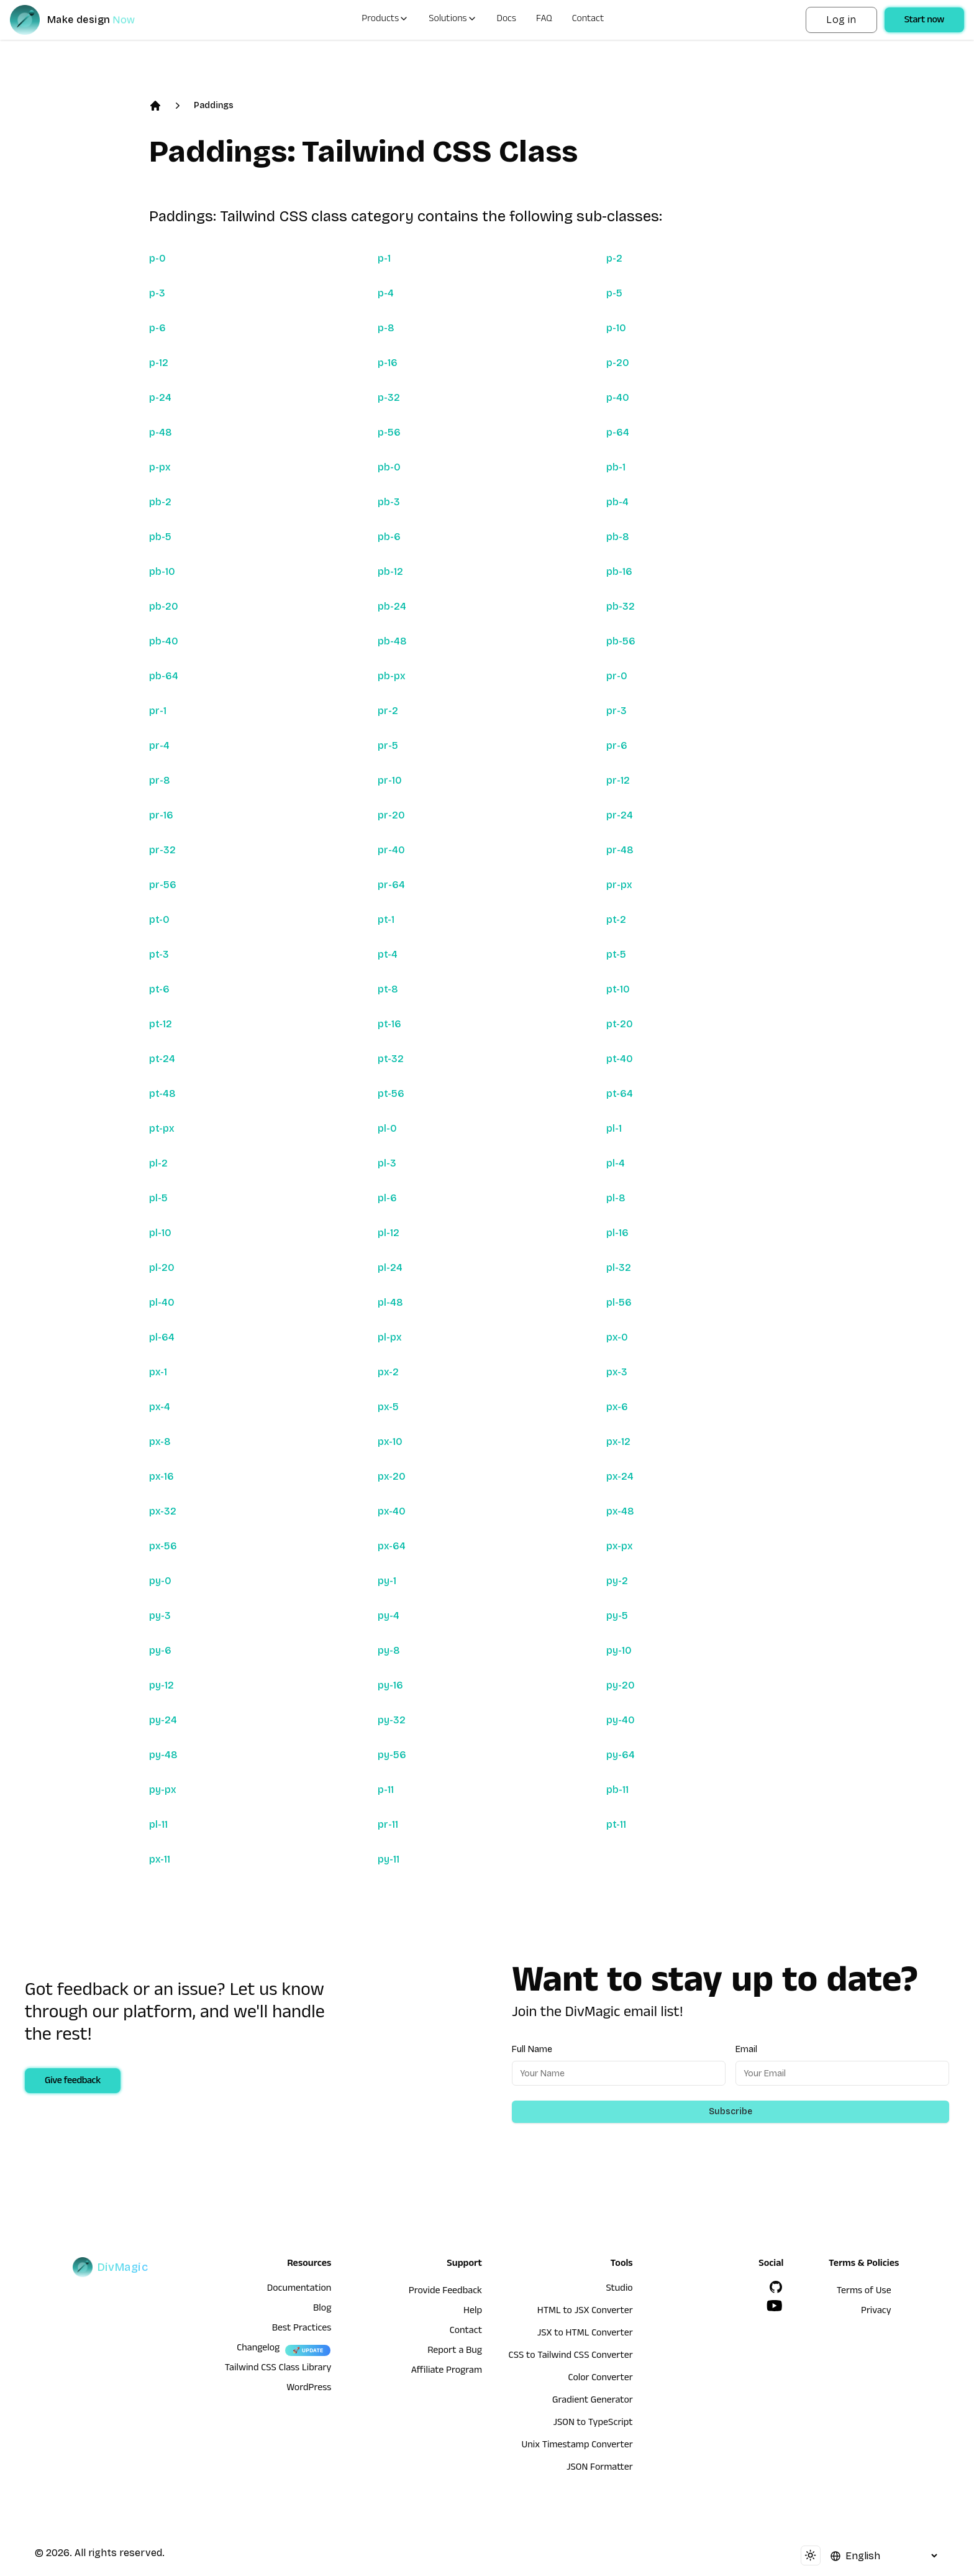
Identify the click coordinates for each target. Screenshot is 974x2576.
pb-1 (616, 467)
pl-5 (158, 1198)
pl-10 (160, 1233)
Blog (322, 2309)
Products (385, 19)
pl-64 (162, 1337)
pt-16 (389, 1024)
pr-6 (616, 745)
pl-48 (390, 1302)
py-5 (617, 1615)
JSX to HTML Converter (585, 2334)
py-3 (160, 1615)
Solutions (452, 19)
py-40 (620, 1720)
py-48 (163, 1755)
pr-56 (162, 885)
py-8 (389, 1650)
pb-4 (617, 502)
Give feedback (73, 2081)
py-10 (619, 1650)
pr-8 (159, 780)
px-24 (620, 1476)
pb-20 (163, 606)
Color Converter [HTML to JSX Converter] (600, 2379)
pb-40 (163, 641)
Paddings (214, 105)
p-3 (157, 293)
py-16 (390, 1685)
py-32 (392, 1720)
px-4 (159, 1407)
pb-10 (162, 571)
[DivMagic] (85, 20)
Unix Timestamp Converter (576, 2446)
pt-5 (616, 954)
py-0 (160, 1581)
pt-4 (388, 954)
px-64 (392, 1546)
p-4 (386, 293)
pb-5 (160, 537)
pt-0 (159, 919)
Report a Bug (454, 2351)
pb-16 (619, 571)
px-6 (617, 1407)
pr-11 (388, 1824)
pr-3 (616, 711)
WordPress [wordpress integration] (308, 2388)
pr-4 (159, 745)
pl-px (390, 1337)
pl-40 (162, 1302)
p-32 (389, 397)
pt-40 (619, 1059)
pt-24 (162, 1059)
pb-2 (160, 502)
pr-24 (619, 815)
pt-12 (160, 1024)
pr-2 (388, 711)
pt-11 (616, 1824)
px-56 (163, 1546)
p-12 (158, 363)
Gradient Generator (592, 2401)
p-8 (386, 328)
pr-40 (391, 850)
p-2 (614, 258)
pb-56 (620, 641)
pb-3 (389, 502)
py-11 (388, 1859)
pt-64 (619, 1093)
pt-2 (616, 919)
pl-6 (387, 1198)
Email (746, 2049)
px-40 (392, 1511)
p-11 (386, 1789)
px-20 (392, 1476)
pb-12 (390, 571)
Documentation (299, 2289)
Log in (841, 19)
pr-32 (162, 850)
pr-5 (388, 745)
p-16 (388, 363)
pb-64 (163, 676)
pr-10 (390, 780)
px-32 (162, 1511)
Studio (619, 2289)
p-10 (616, 328)
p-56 (389, 432)
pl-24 (390, 1267)
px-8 (160, 1441)
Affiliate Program (446, 2371)
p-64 (617, 432)
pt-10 (618, 989)
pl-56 (619, 1302)
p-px (160, 467)
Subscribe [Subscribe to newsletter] (730, 2111)
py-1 (387, 1581)
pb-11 (617, 1789)
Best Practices (302, 2329)
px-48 (620, 1511)
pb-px (392, 676)
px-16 (161, 1476)
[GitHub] (775, 2287)
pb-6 (389, 537)
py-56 (392, 1755)
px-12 (618, 1441)
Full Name (532, 2049)
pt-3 (159, 954)
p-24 (160, 397)
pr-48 (620, 850)
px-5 (388, 1407)
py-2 (617, 1581)
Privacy (876, 2311)
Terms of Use (864, 2292)
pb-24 (392, 606)
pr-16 (161, 815)
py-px (162, 1789)
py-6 (160, 1650)
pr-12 (618, 780)
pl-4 (615, 1163)
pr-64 (391, 885)
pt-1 (386, 919)
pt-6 (159, 989)
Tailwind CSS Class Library (278, 2369)
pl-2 (158, 1163)
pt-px (162, 1128)
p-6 (157, 328)
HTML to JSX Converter (585, 2311)
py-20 (620, 1685)
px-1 (158, 1372)
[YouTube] (774, 2305)
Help (472, 2311)
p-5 (614, 293)
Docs (506, 19)
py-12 (161, 1685)
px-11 (159, 1859)
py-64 (620, 1755)
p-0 (157, 258)
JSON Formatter (600, 2468)
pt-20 (619, 1024)
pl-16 (617, 1233)
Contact (588, 19)
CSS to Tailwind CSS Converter (571, 2356)
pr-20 (391, 815)
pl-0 (387, 1128)
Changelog (258, 2349)
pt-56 (391, 1093)
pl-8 (616, 1198)
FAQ (544, 19)
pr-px (619, 885)
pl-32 (618, 1267)
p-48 (160, 432)
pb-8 (617, 537)
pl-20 (162, 1267)
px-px (619, 1546)
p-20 (617, 363)
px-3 (616, 1372)
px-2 (388, 1372)
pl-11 (158, 1824)
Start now (924, 21)
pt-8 (388, 989)
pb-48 (392, 641)
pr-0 (616, 676)
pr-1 (157, 711)
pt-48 (162, 1093)
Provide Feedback (445, 2292)
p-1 (384, 258)
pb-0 (389, 467)
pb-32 (620, 606)
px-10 (390, 1441)
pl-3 (387, 1163)
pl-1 (614, 1128)
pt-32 (391, 1059)
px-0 (617, 1337)
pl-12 (388, 1233)
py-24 (163, 1720)
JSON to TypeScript (592, 2423)
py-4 (388, 1615)
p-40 (617, 397)
